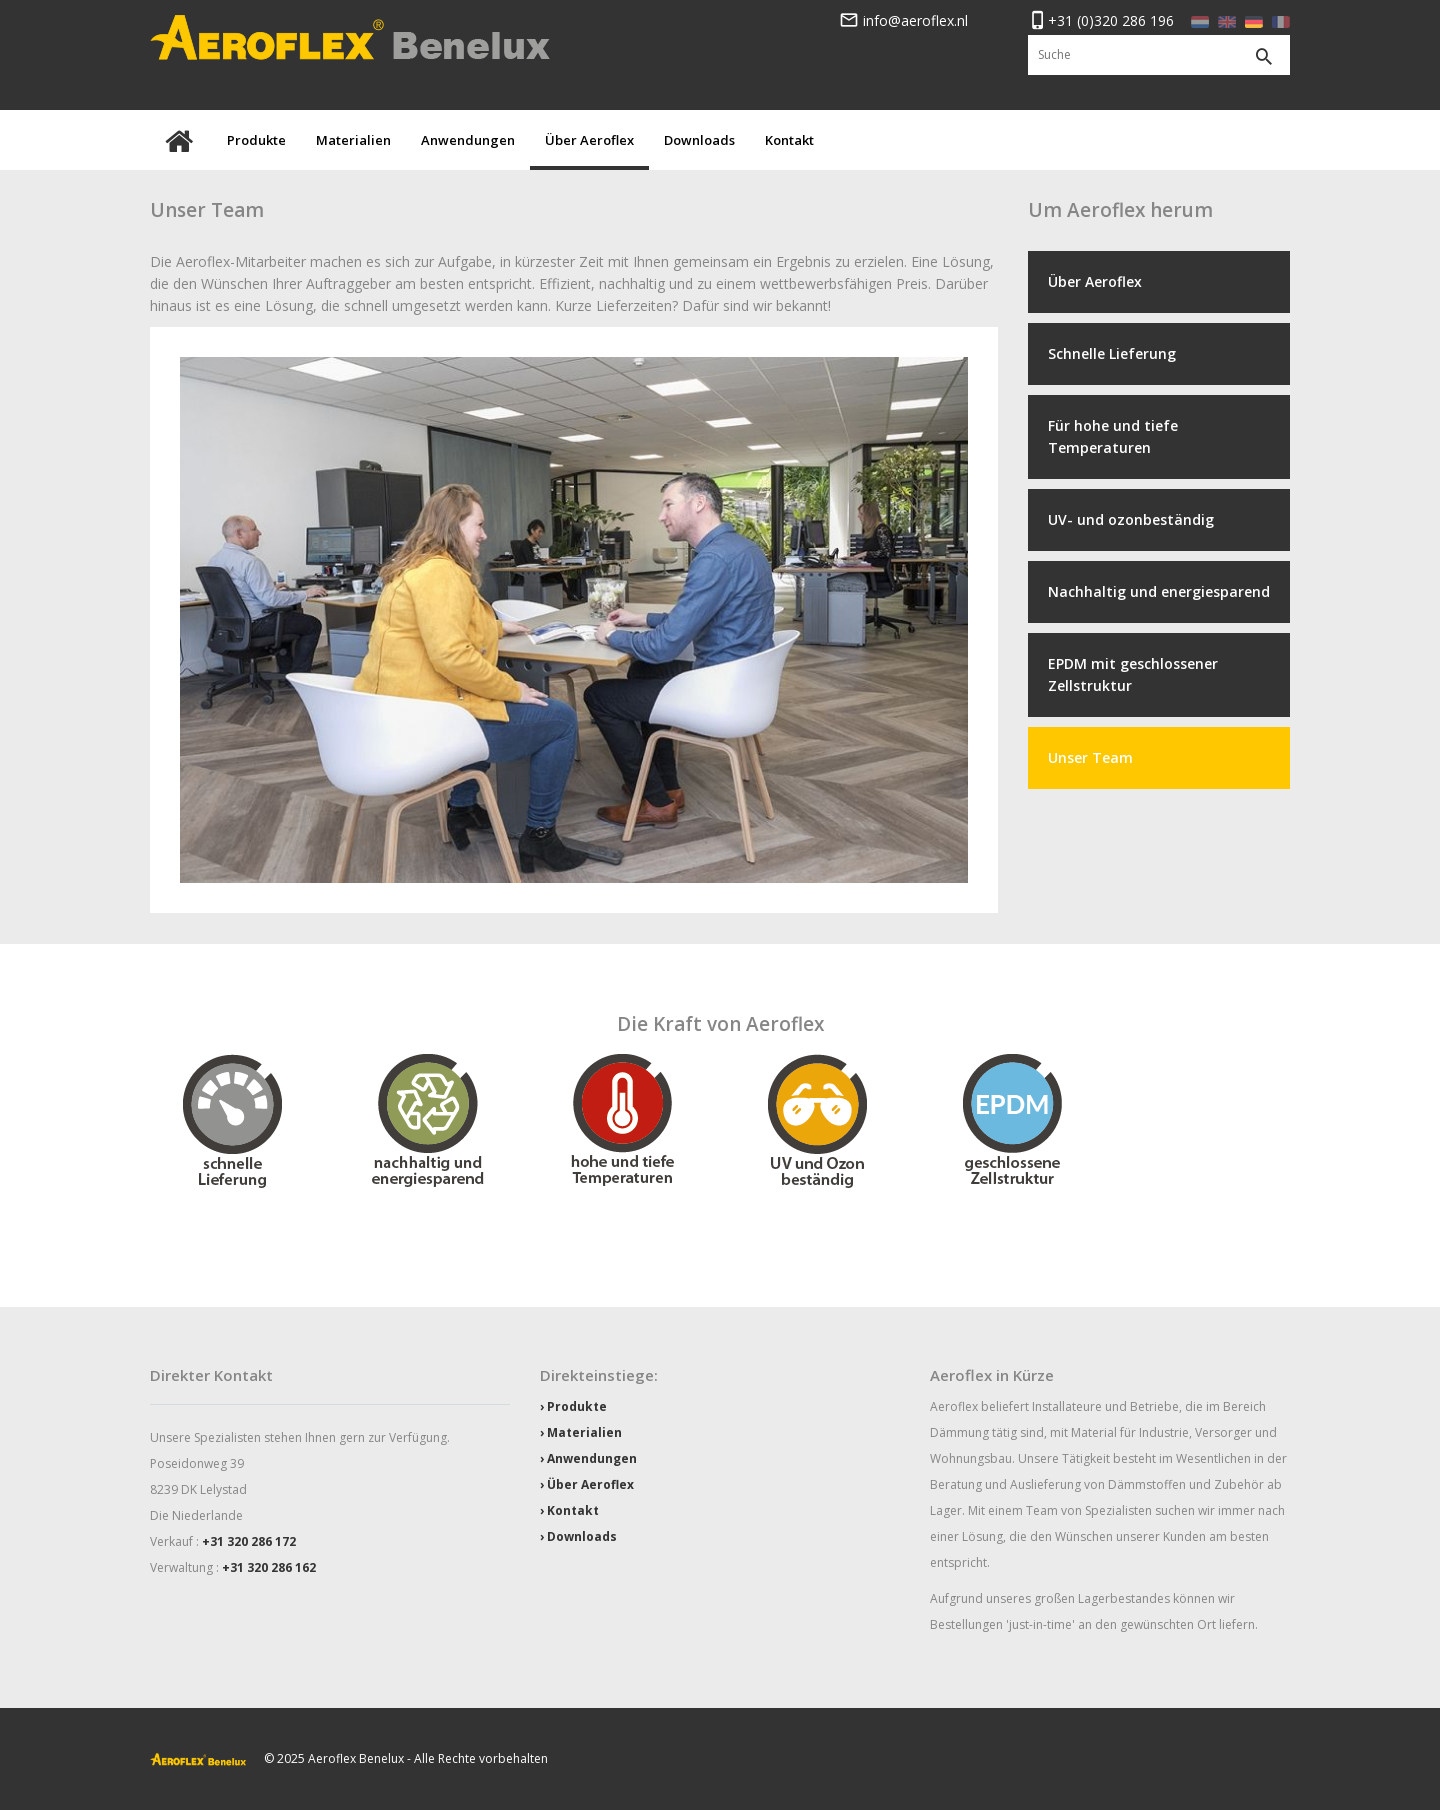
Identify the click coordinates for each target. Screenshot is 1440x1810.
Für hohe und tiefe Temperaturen (1113, 436)
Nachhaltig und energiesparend (1159, 591)
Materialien (353, 140)
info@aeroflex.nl (903, 20)
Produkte (256, 140)
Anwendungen (468, 140)
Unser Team (1090, 757)
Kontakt (789, 140)
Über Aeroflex (589, 140)
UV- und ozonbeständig (1131, 519)
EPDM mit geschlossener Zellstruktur (1133, 674)
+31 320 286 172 (249, 1541)
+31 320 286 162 (269, 1567)
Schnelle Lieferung (1112, 353)
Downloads (699, 140)
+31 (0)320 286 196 (1101, 20)
